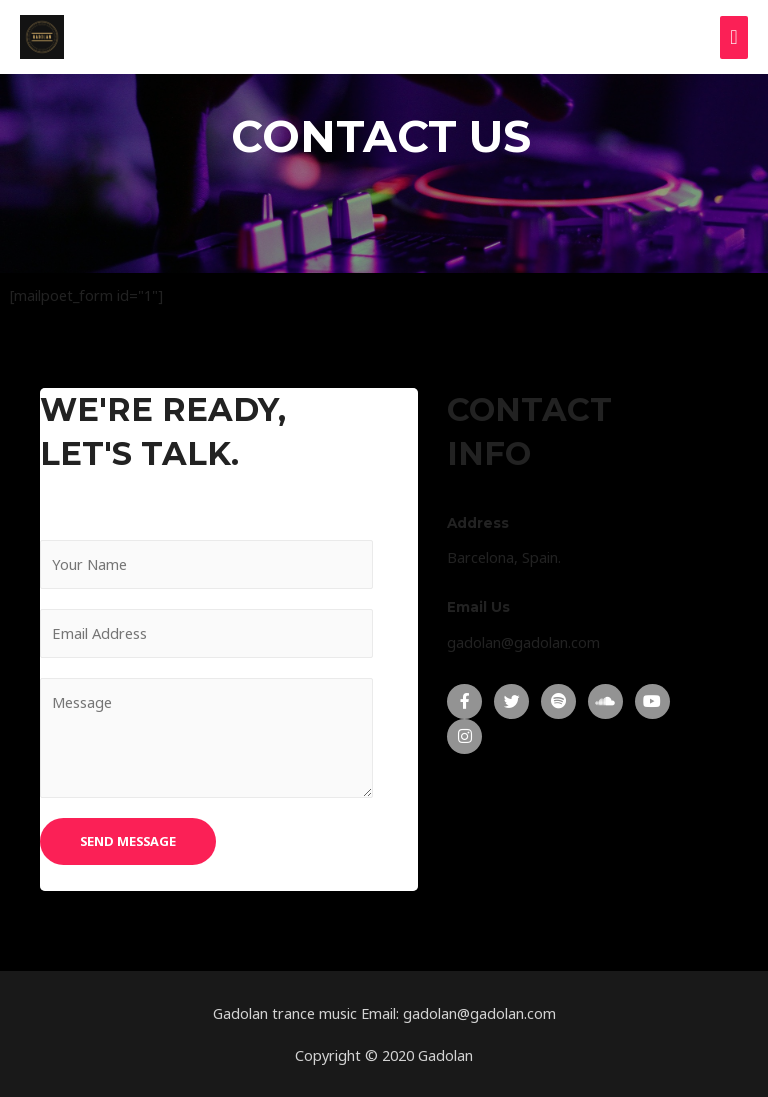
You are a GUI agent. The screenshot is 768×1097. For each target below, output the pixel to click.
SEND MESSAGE (128, 841)
